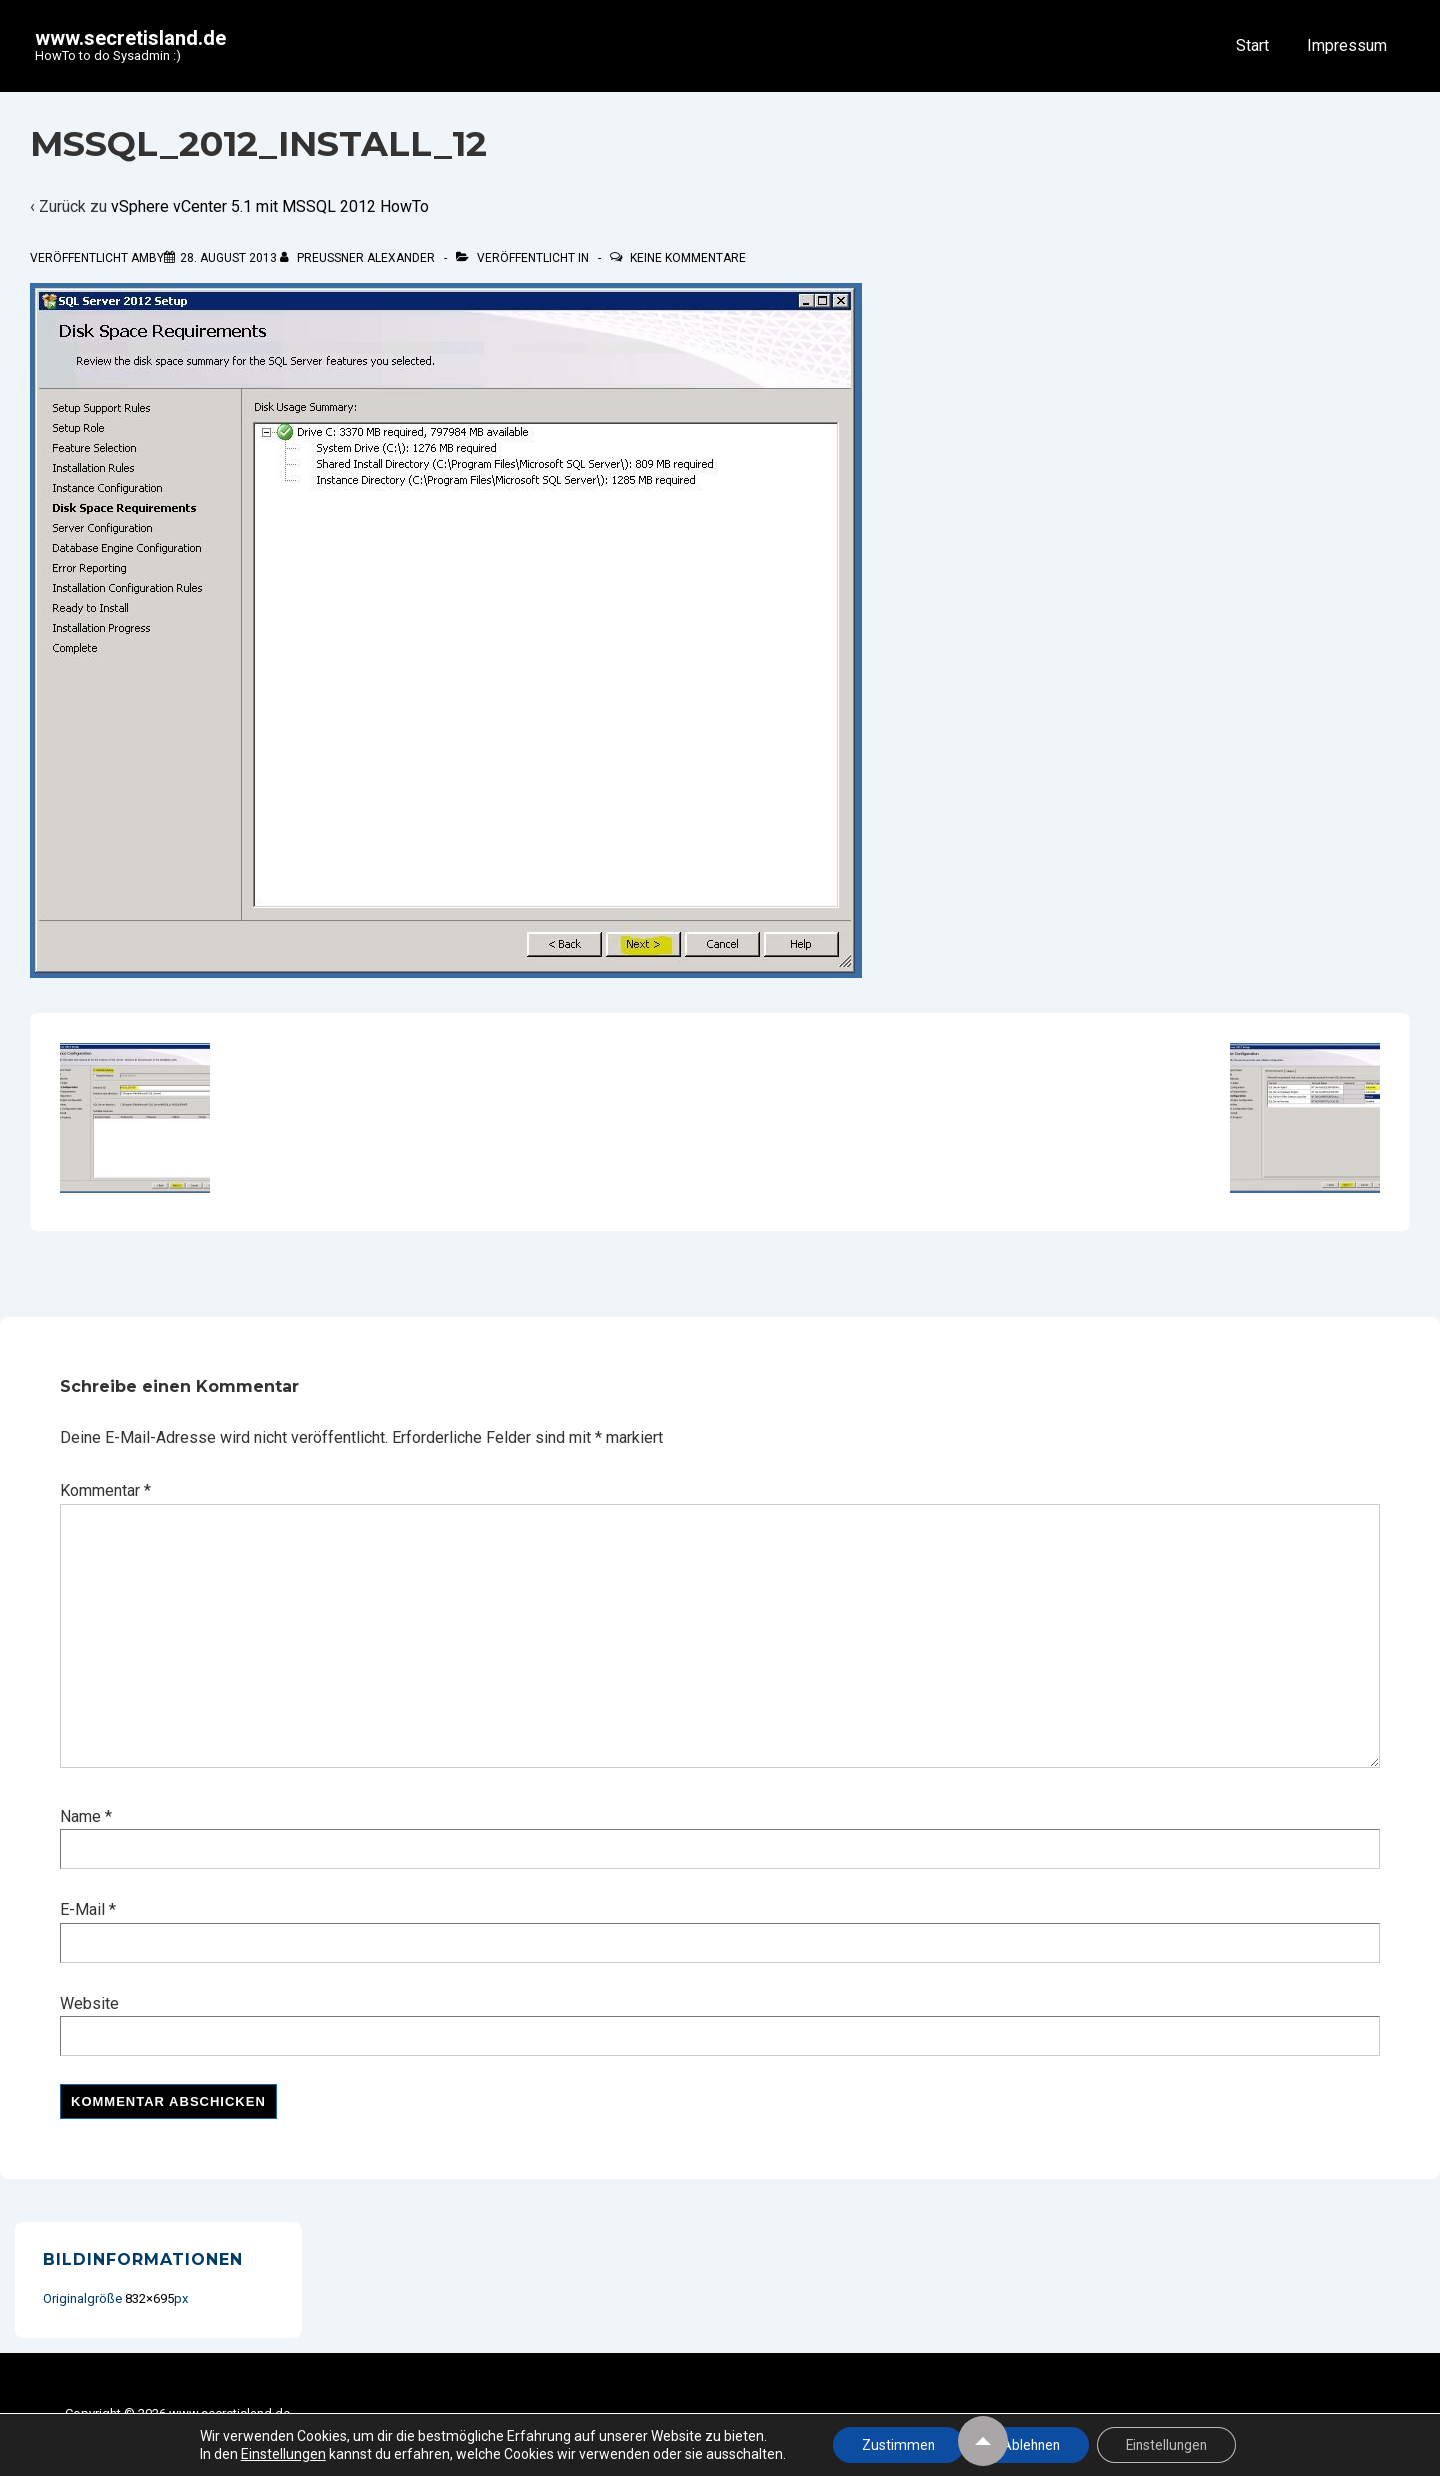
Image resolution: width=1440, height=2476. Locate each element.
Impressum (1347, 45)
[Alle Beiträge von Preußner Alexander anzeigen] (359, 258)
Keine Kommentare (688, 258)
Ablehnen (1029, 2445)
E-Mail (82, 1909)
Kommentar (105, 1490)
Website (89, 2003)
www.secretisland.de (130, 38)
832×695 (149, 2298)
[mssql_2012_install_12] (228, 258)
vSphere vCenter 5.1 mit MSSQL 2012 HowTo (270, 206)
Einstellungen (276, 2454)
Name (80, 1816)
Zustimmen (894, 2445)
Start (1252, 45)
